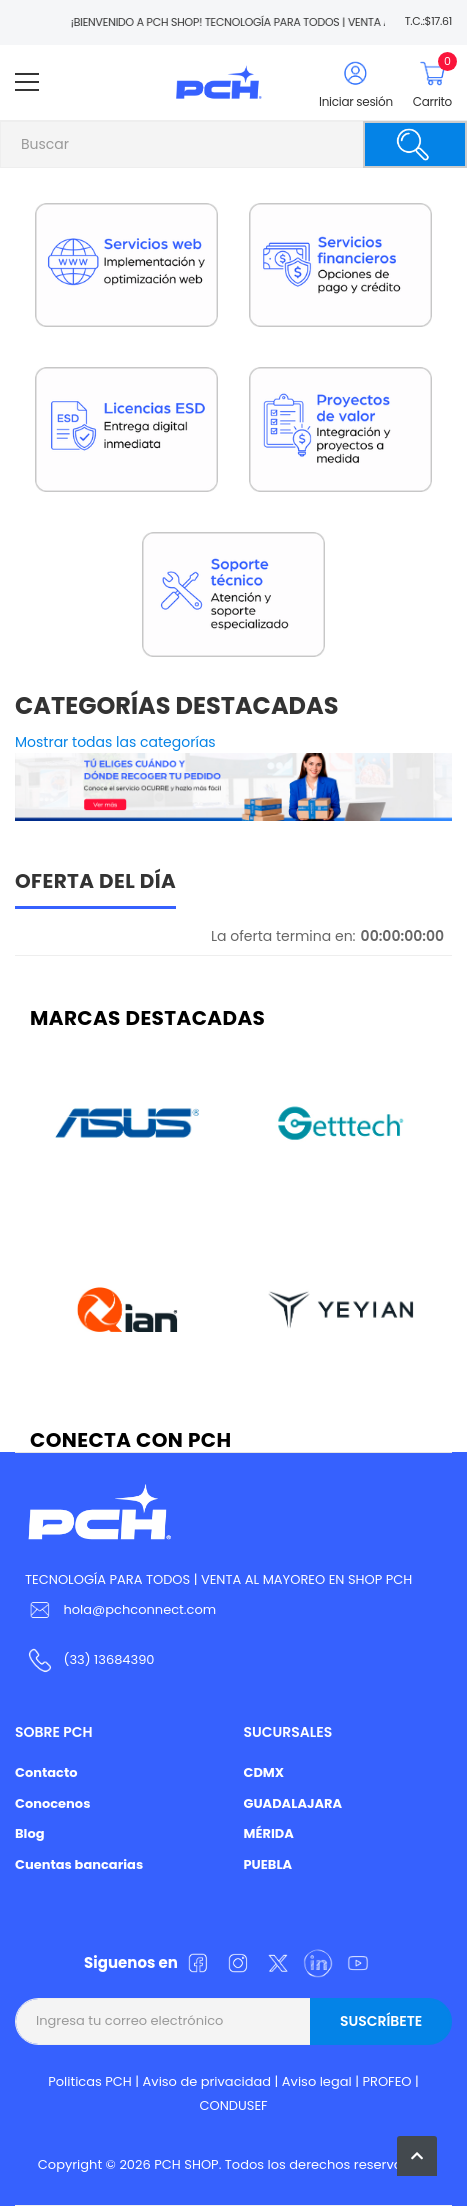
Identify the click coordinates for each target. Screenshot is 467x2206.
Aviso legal (317, 2081)
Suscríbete (381, 2021)
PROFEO (386, 2081)
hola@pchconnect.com (139, 1609)
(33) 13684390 (108, 1659)
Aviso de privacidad (207, 2081)
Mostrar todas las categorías (115, 742)
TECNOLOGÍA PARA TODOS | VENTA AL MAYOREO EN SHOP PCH (218, 1579)
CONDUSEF (233, 2105)
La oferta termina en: (283, 936)
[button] (417, 2156)
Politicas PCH (90, 2081)
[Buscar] (415, 144)
